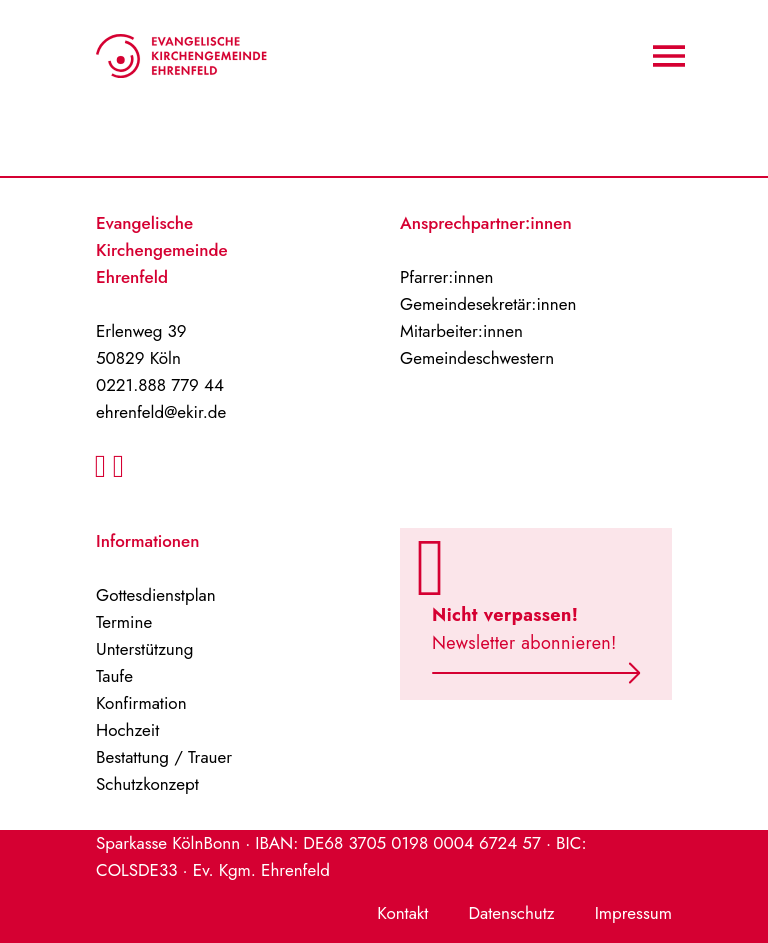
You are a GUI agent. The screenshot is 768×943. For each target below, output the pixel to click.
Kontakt (402, 913)
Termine (124, 622)
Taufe (114, 676)
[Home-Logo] (181, 56)
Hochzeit (127, 730)
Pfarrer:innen (446, 277)
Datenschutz (511, 913)
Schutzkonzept (147, 784)
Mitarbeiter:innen (461, 331)
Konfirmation (141, 703)
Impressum (633, 913)
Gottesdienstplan (156, 595)
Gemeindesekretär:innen (488, 304)
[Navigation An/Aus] (669, 56)
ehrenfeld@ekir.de (161, 412)
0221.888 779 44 (160, 385)
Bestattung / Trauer (164, 757)
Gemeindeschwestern (477, 358)
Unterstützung (144, 649)
